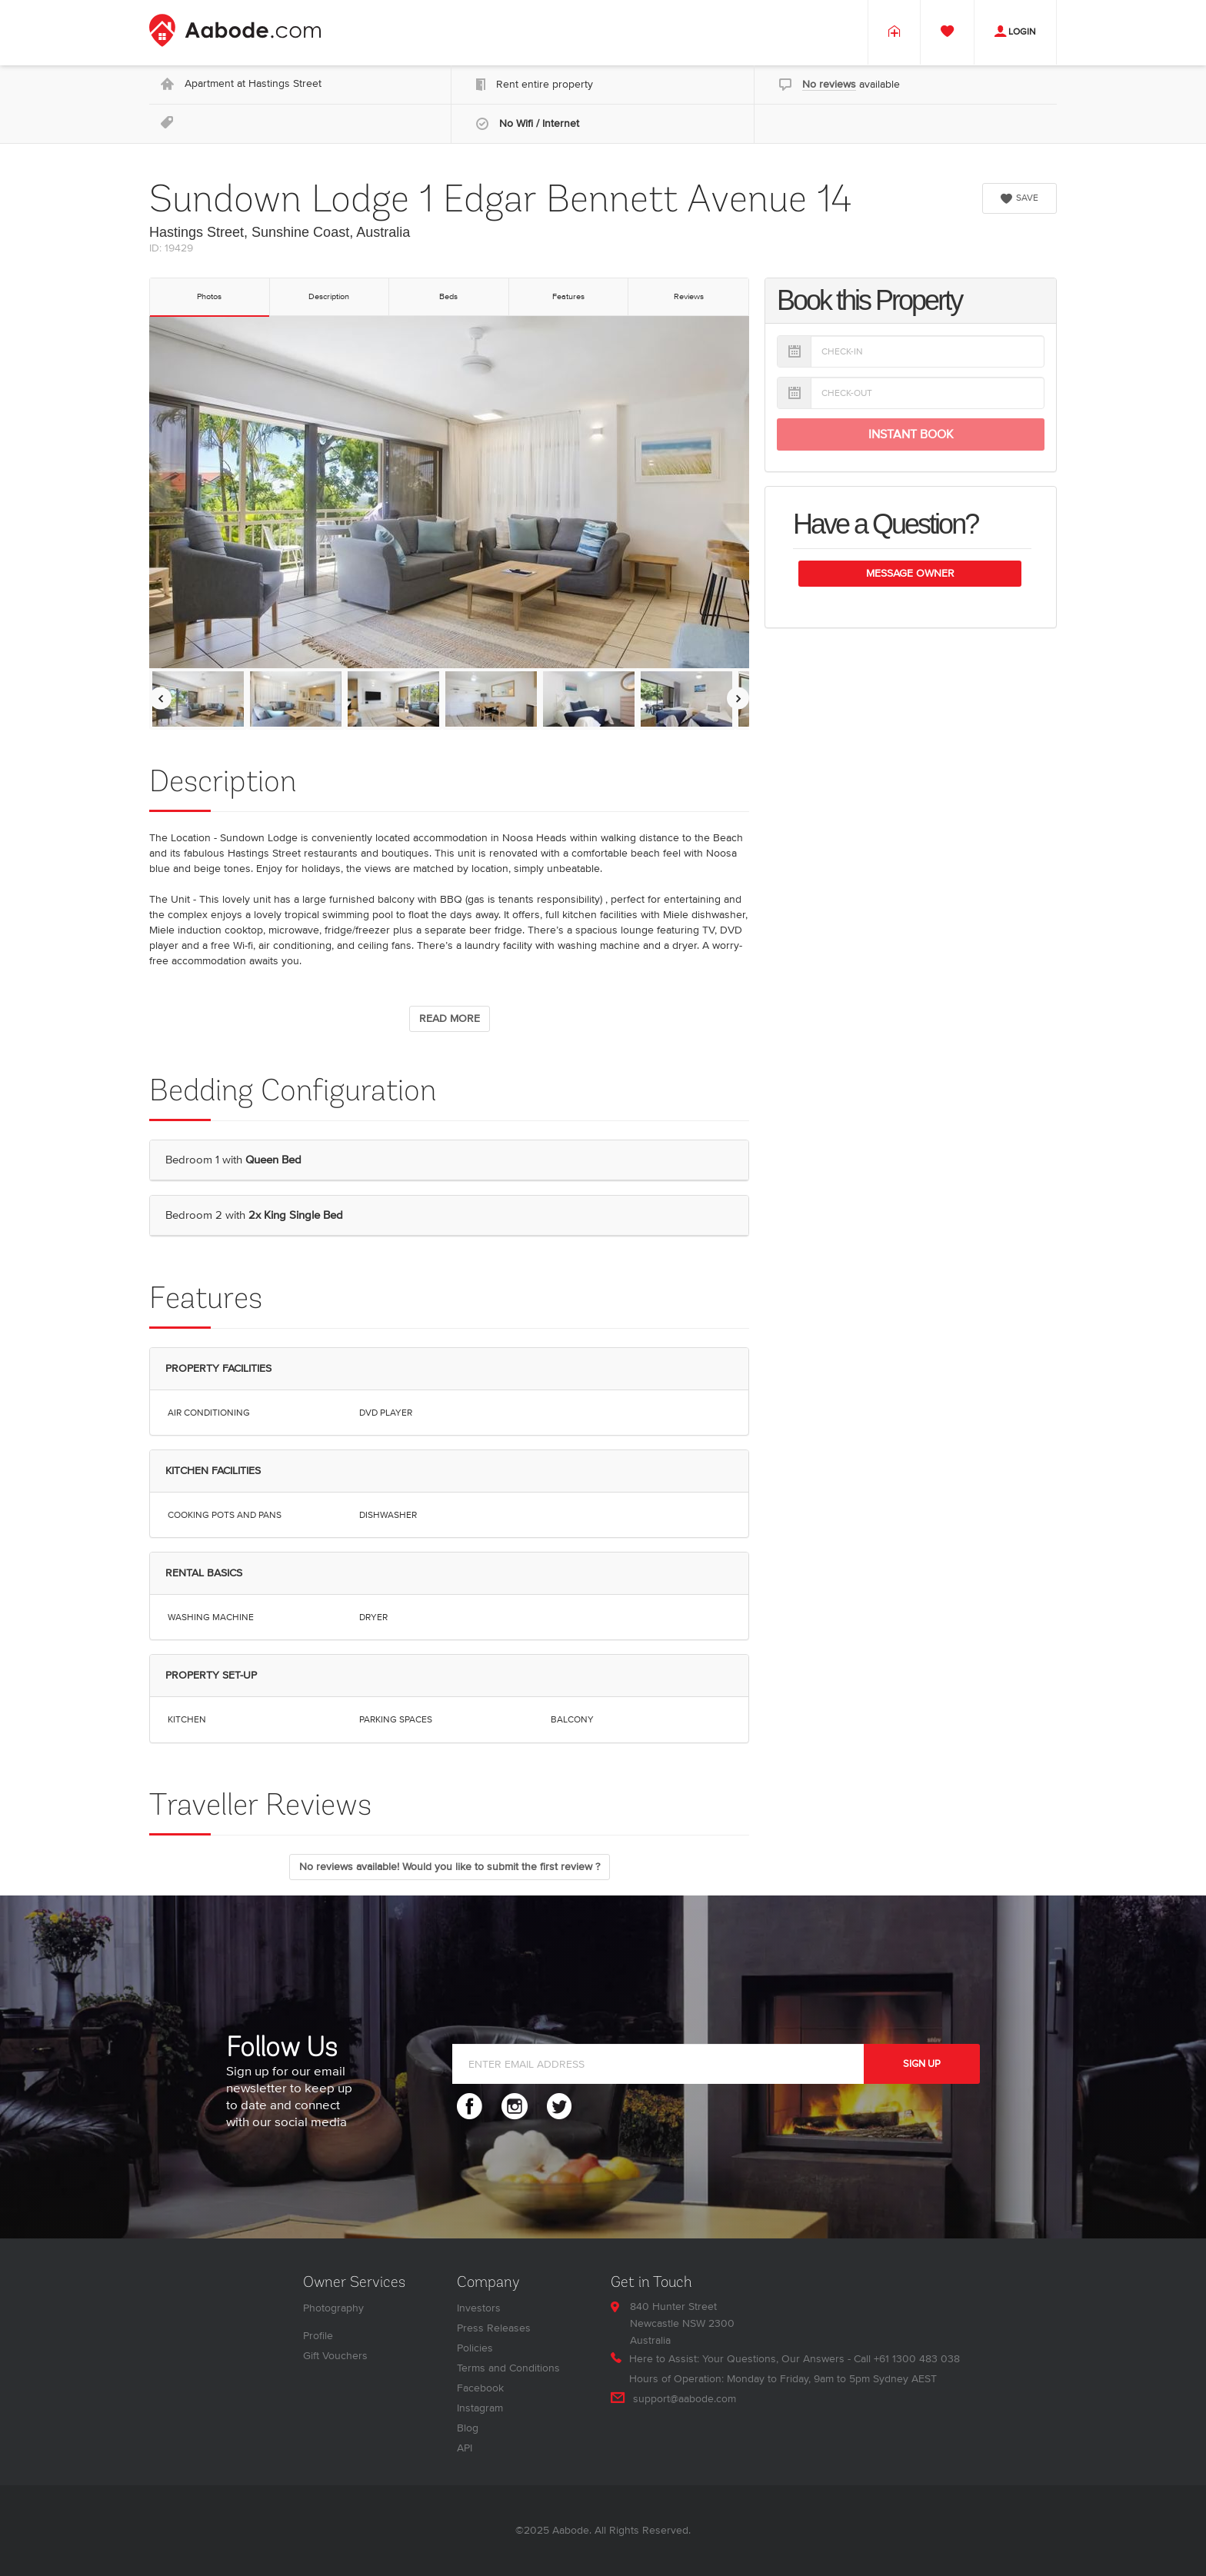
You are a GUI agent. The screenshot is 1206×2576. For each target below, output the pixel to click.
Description (328, 296)
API (464, 2448)
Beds (448, 296)
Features (568, 296)
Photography (333, 2308)
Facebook (480, 2388)
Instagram (480, 2408)
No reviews (829, 84)
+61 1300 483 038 (917, 2358)
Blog (467, 2428)
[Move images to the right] (738, 698)
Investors (479, 2308)
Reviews (689, 296)
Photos (209, 296)
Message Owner (910, 573)
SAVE (1019, 198)
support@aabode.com (684, 2398)
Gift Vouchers (335, 2355)
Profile (318, 2335)
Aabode (570, 2530)
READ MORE (449, 1018)
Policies (475, 2348)
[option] (198, 699)
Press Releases (494, 2328)
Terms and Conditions (508, 2368)
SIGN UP (922, 2064)
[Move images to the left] (160, 698)
